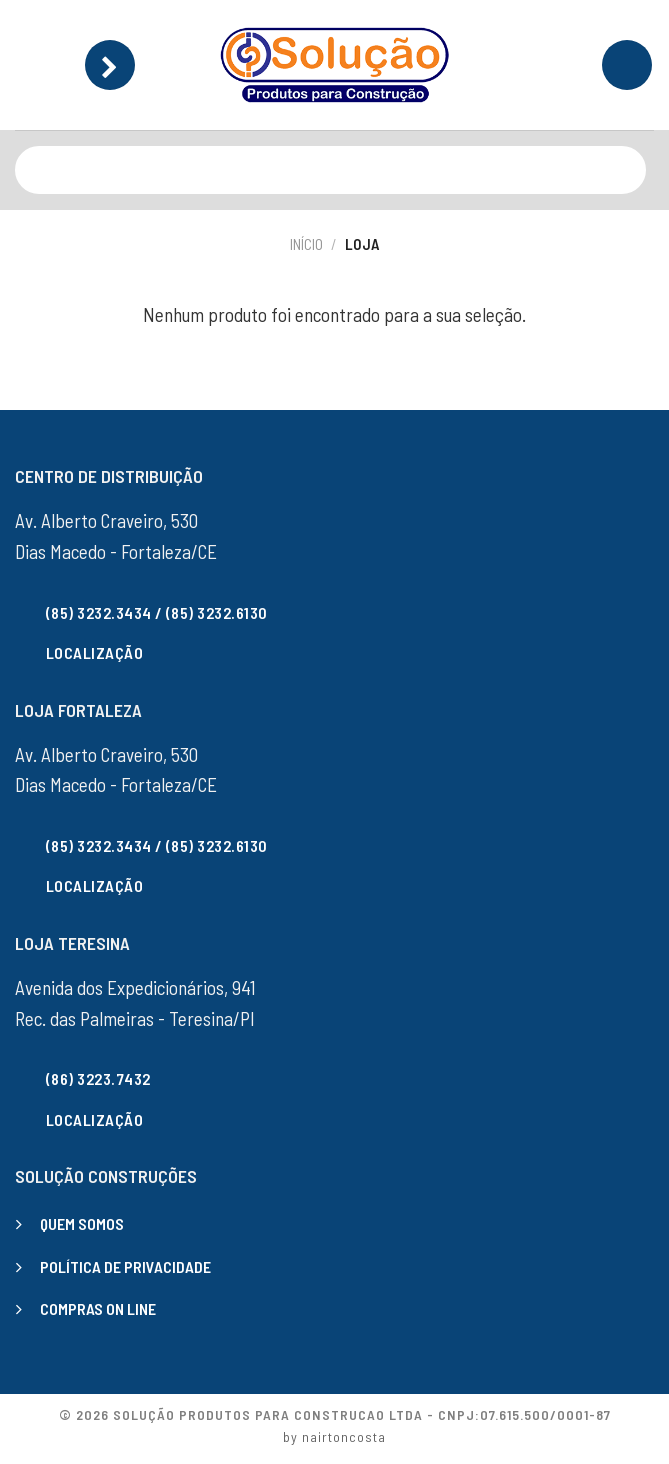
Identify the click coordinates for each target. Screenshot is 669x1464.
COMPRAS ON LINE (98, 1308)
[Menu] (110, 65)
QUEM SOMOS (82, 1223)
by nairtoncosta (334, 1436)
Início (306, 244)
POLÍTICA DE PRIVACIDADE (125, 1266)
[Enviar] (626, 169)
